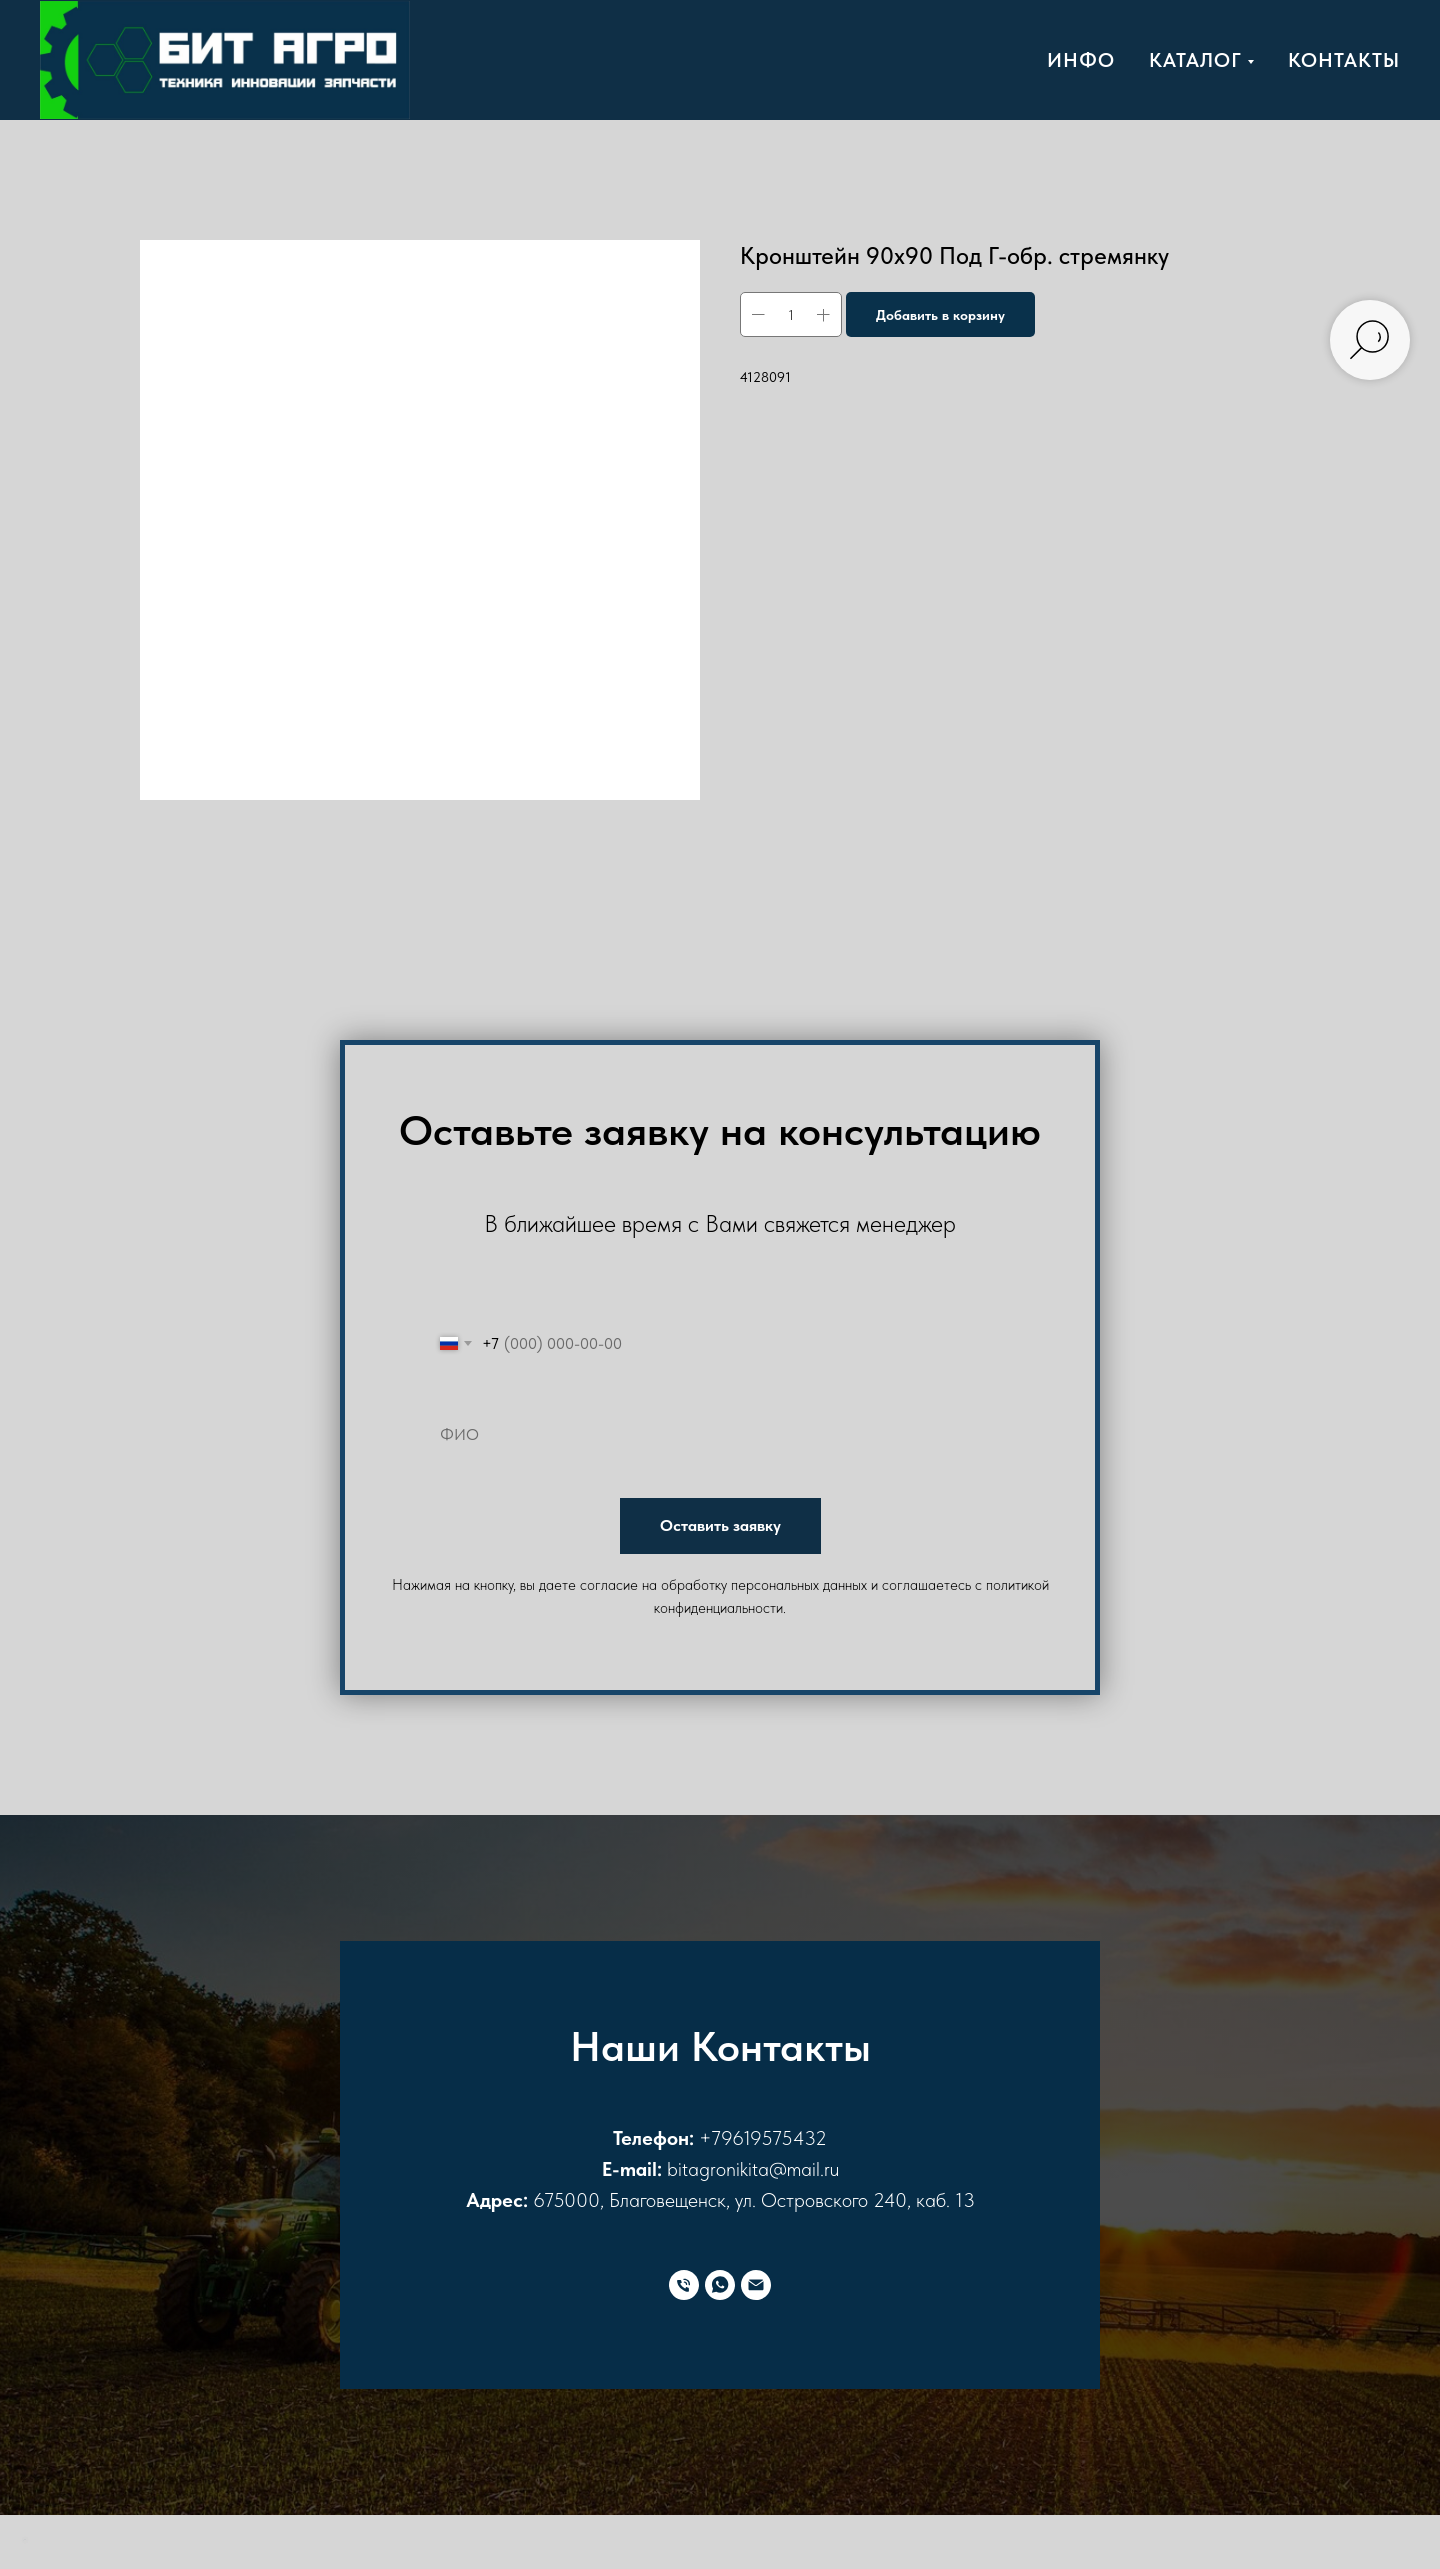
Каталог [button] (1195, 60)
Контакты (1344, 60)
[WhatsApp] (720, 2285)
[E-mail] (756, 2285)
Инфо (1081, 60)
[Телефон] (684, 2285)
